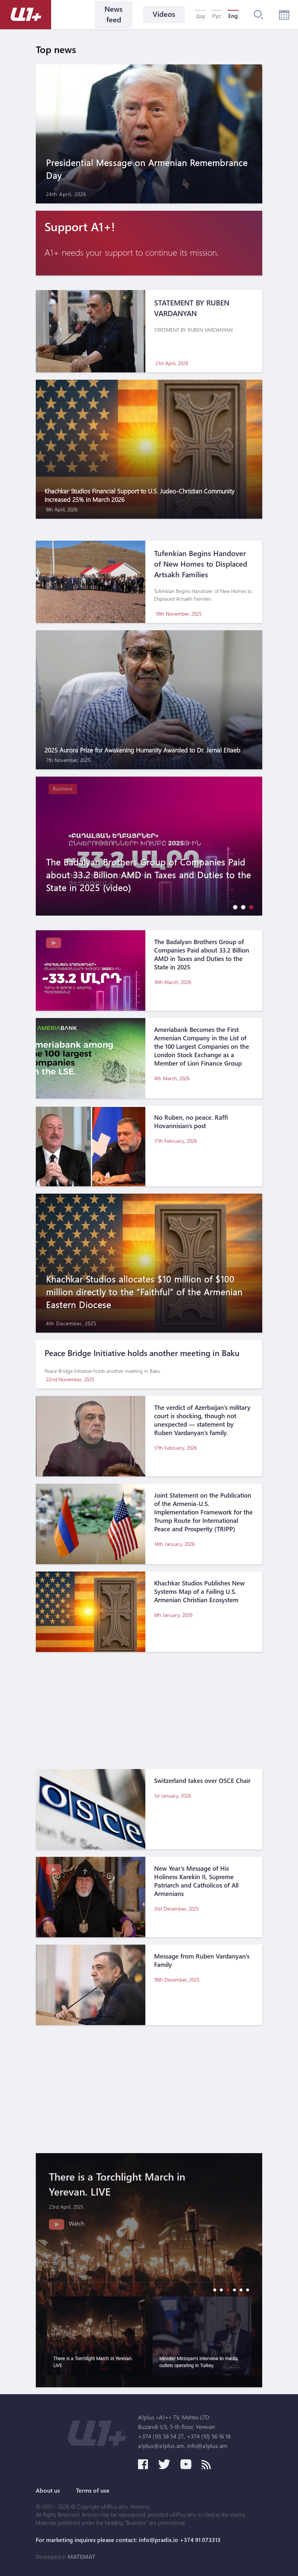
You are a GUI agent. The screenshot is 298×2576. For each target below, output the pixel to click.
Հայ (200, 16)
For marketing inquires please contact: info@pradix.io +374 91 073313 (128, 2539)
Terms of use (93, 2490)
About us (48, 2490)
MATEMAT (81, 2556)
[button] (233, 907)
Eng (233, 16)
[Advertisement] (149, 1710)
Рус (216, 16)
